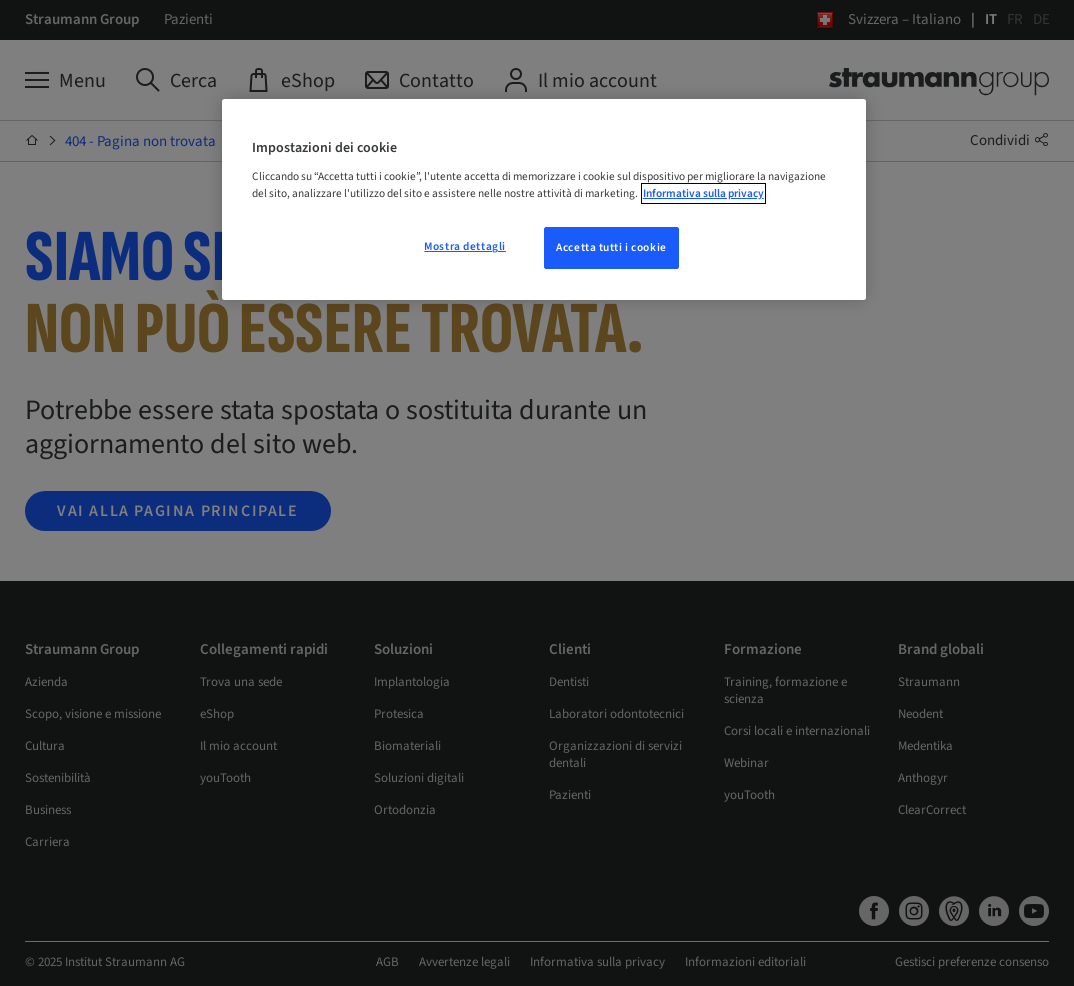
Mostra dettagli (465, 246)
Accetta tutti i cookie (611, 247)
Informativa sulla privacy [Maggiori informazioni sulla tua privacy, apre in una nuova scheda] (703, 193)
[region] (544, 200)
